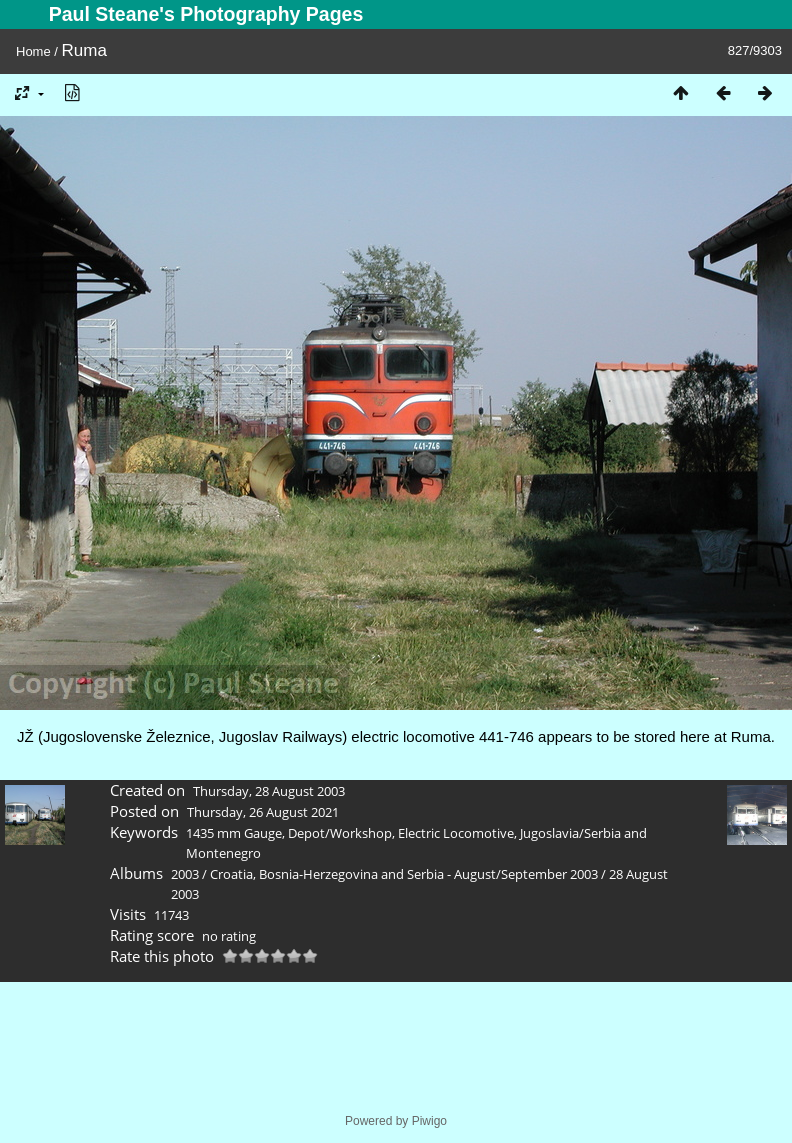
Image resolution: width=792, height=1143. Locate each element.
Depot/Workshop (340, 833)
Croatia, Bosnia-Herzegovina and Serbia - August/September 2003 (404, 874)
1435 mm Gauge (234, 833)
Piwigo (429, 1121)
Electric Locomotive (456, 833)
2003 (185, 874)
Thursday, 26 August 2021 (263, 812)
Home (33, 51)
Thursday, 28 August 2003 (269, 791)
